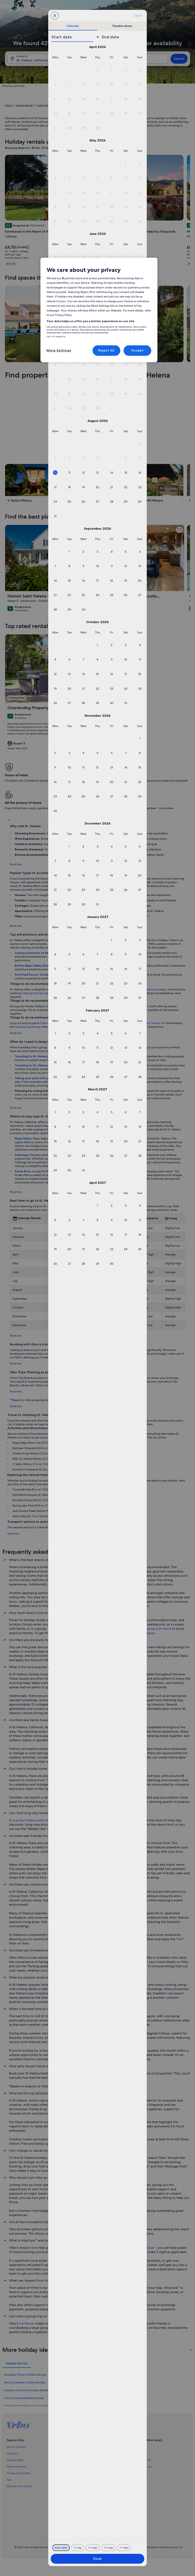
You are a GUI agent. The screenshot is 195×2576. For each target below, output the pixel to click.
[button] (55, 70)
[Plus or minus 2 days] (93, 2547)
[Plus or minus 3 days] (108, 2547)
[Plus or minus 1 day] (77, 2547)
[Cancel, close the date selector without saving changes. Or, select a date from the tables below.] (55, 16)
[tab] (73, 25)
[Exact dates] (61, 2547)
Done (97, 2559)
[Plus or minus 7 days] (124, 2547)
